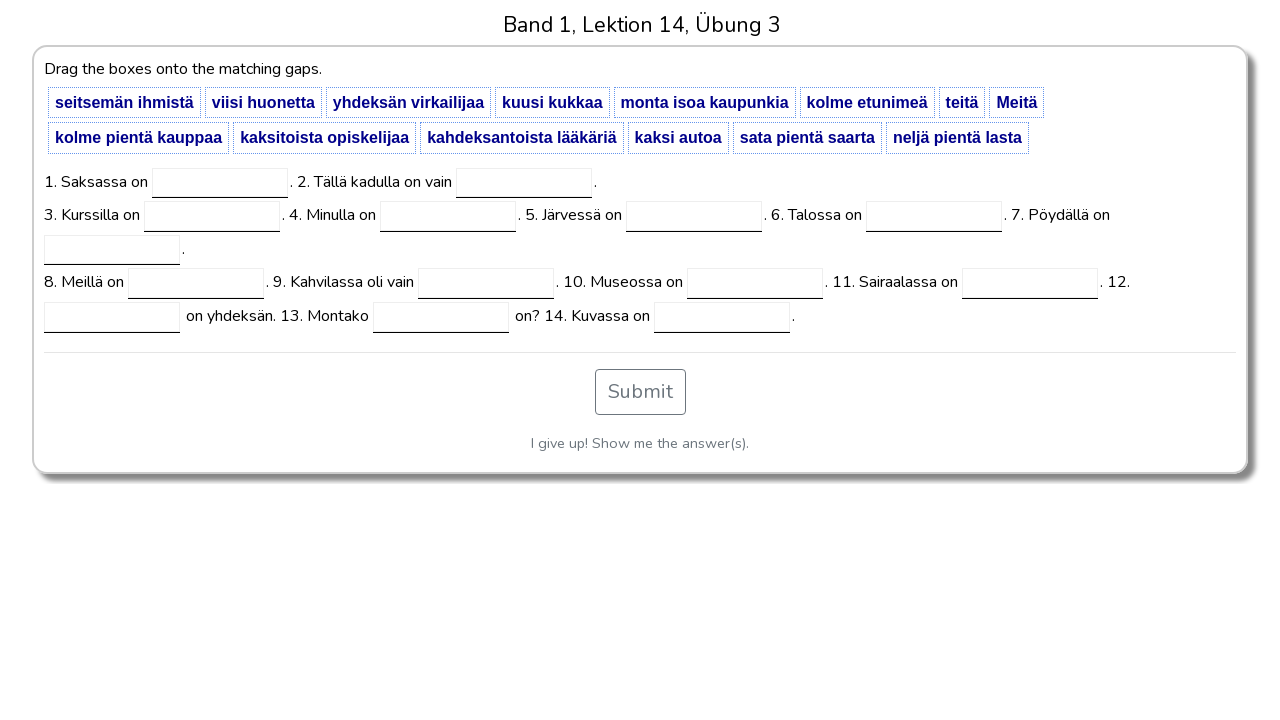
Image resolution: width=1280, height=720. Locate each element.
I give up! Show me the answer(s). (640, 443)
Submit (640, 391)
